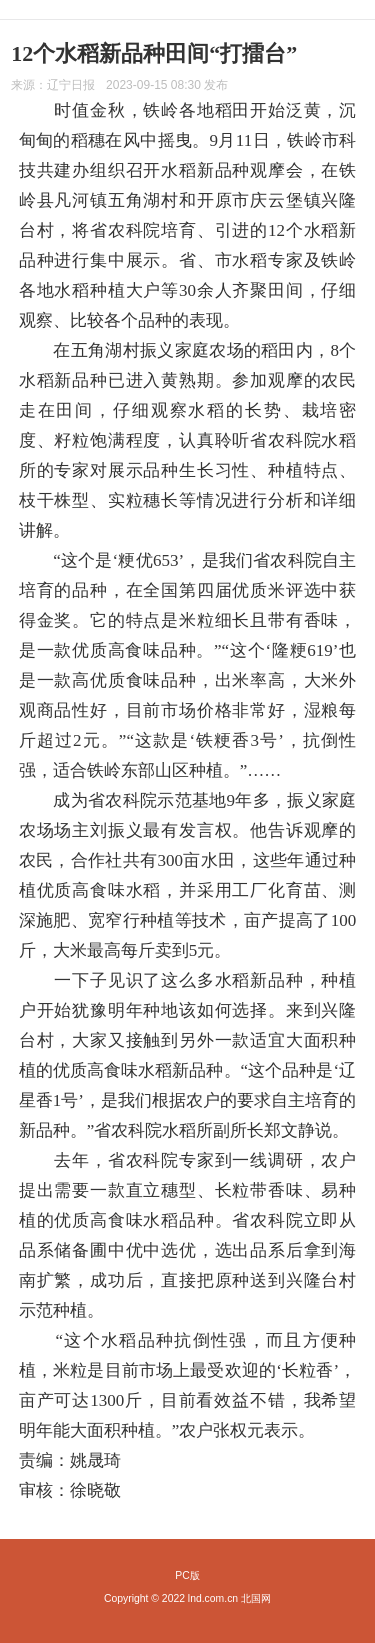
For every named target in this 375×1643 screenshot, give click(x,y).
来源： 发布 (119, 85)
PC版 (187, 1575)
